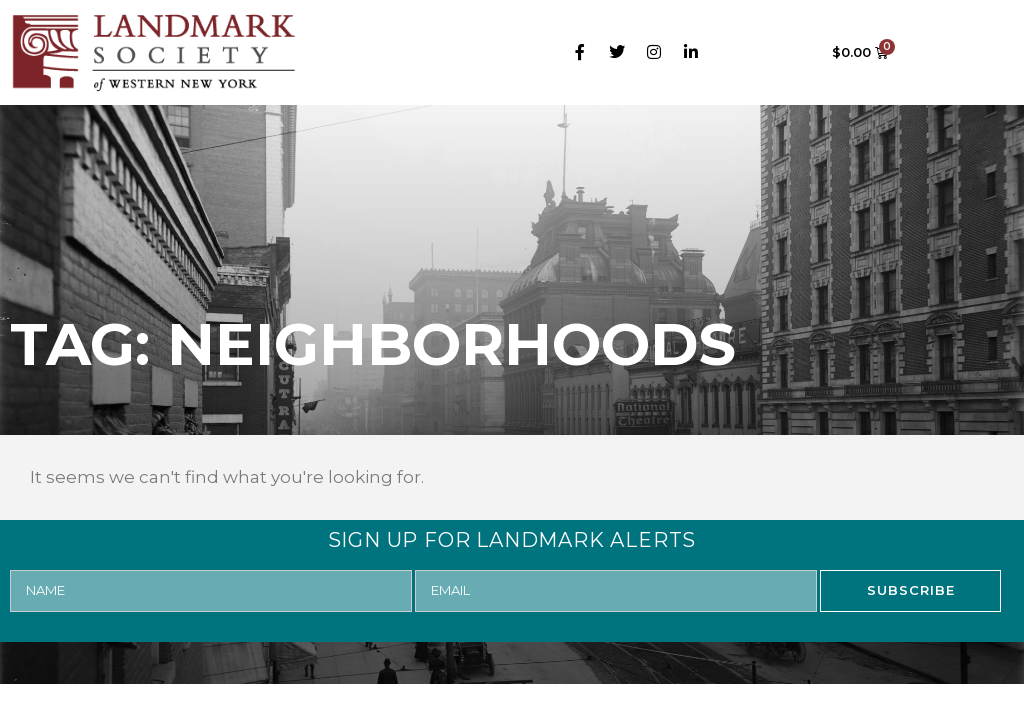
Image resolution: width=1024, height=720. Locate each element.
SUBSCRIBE (911, 590)
